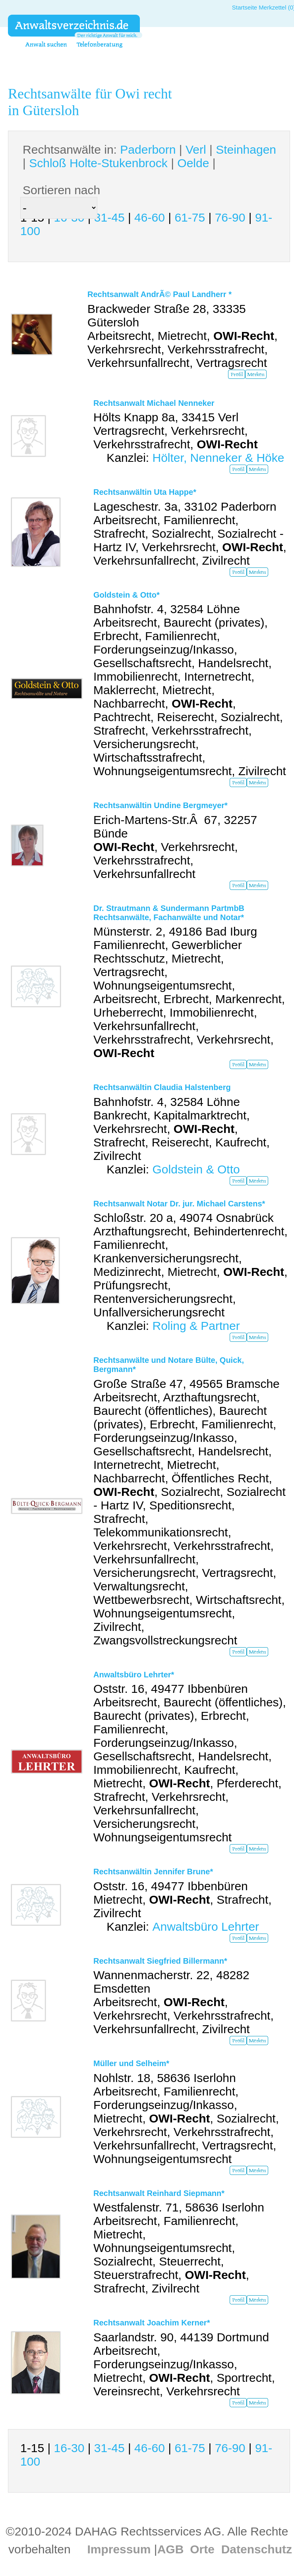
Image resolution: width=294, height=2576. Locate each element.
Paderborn (148, 149)
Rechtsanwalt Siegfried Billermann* (160, 1961)
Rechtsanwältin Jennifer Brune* (153, 1871)
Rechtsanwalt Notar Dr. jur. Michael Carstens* (179, 1203)
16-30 (69, 2447)
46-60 (149, 217)
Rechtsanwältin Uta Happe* (144, 492)
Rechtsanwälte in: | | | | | (149, 156)
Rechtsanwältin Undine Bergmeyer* (160, 805)
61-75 (189, 217)
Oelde (193, 163)
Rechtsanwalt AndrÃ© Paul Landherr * (159, 294)
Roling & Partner (196, 1325)
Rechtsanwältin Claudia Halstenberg (162, 1087)
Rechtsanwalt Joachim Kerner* (151, 2322)
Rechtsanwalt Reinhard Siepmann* (158, 2193)
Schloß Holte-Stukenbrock (98, 163)
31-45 (109, 217)
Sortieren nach (61, 190)
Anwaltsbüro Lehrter (205, 1926)
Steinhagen (246, 149)
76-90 (230, 217)
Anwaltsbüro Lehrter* (133, 1674)
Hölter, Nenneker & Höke (218, 457)
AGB (170, 2549)
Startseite (244, 7)
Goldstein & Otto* (126, 594)
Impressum (119, 2549)
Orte (202, 2549)
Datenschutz (256, 2549)
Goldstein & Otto (196, 1169)
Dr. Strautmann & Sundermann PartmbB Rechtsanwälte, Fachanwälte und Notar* (168, 913)
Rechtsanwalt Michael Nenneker (154, 403)
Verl (196, 149)
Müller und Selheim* (131, 2063)
